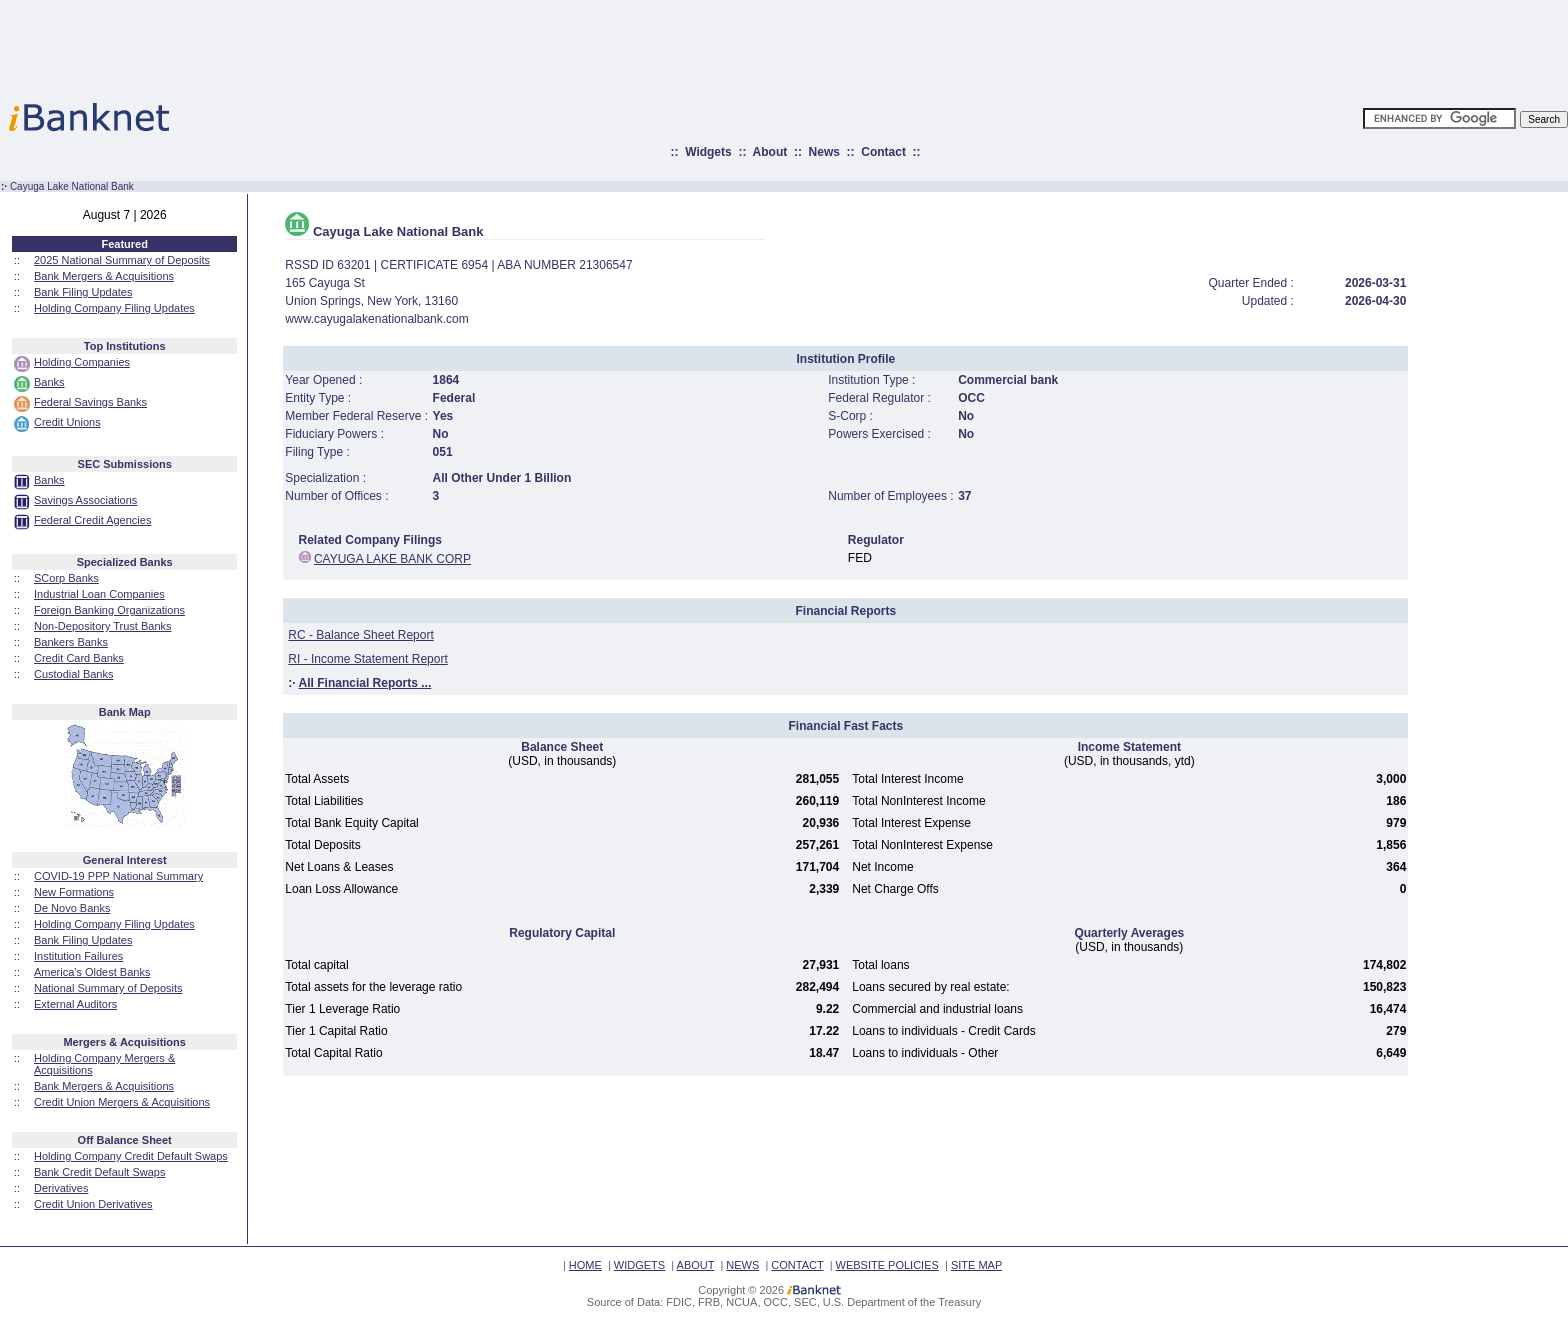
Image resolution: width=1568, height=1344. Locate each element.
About (770, 152)
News (824, 152)
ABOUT (696, 1265)
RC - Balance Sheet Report (360, 635)
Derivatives (61, 1188)
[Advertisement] (872, 45)
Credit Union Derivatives (93, 1204)
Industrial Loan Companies (99, 594)
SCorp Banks (66, 578)
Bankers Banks (71, 642)
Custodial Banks (74, 674)
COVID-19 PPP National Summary (118, 876)
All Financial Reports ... (365, 683)
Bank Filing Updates (83, 292)
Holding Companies (82, 362)
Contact (883, 152)
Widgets (708, 152)
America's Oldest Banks (92, 972)
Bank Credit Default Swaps (99, 1172)
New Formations (74, 892)
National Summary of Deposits (108, 988)
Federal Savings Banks (90, 402)
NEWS (742, 1265)
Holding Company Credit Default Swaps (131, 1156)
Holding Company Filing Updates (114, 308)
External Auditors (75, 1004)
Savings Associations (85, 500)
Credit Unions (67, 422)
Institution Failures (78, 956)
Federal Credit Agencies (92, 520)
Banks (49, 382)
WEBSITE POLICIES (887, 1265)
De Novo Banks (72, 908)
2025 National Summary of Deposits (122, 260)
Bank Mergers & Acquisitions (104, 276)
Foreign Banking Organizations (109, 610)
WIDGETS (639, 1265)
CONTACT (797, 1265)
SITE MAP (976, 1265)
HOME (585, 1265)
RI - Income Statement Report (367, 659)
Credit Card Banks (79, 658)
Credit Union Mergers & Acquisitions (122, 1102)
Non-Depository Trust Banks (103, 626)
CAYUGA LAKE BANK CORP (392, 559)
